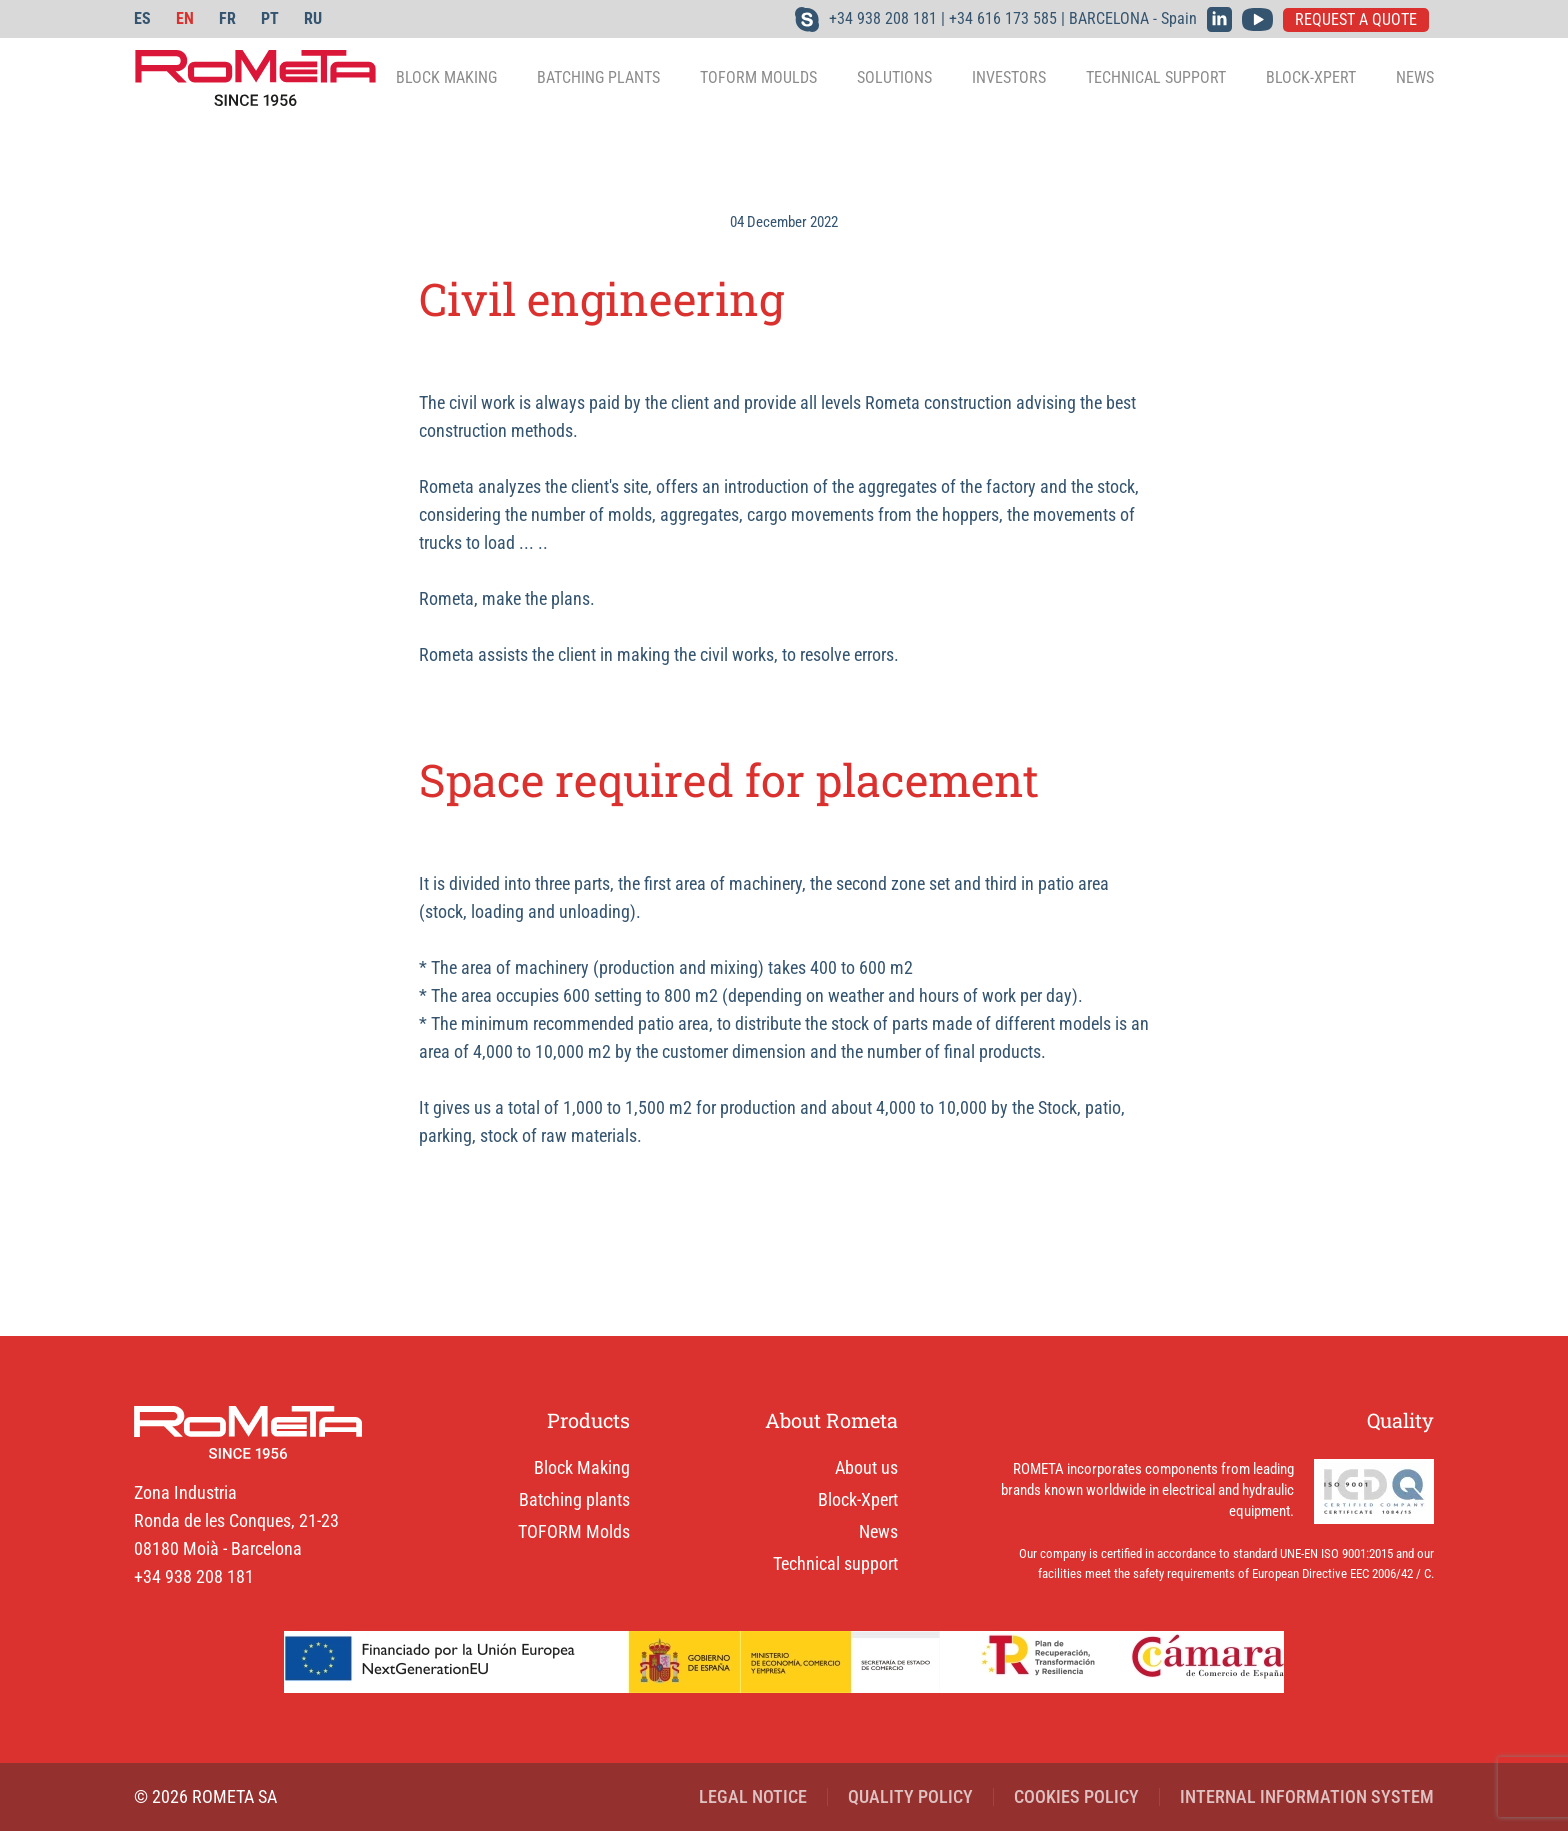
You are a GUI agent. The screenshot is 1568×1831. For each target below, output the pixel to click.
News (1415, 77)
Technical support (1156, 77)
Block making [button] (446, 77)
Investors (1009, 77)
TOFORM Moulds (758, 77)
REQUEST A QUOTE (1356, 19)
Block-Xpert (1311, 77)
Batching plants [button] (598, 77)
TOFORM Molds (574, 1531)
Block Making (582, 1467)
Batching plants (574, 1499)
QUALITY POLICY (910, 1796)
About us (866, 1467)
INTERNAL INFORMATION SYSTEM (1307, 1796)
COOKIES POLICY (1076, 1796)
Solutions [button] (894, 77)
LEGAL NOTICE (753, 1796)
